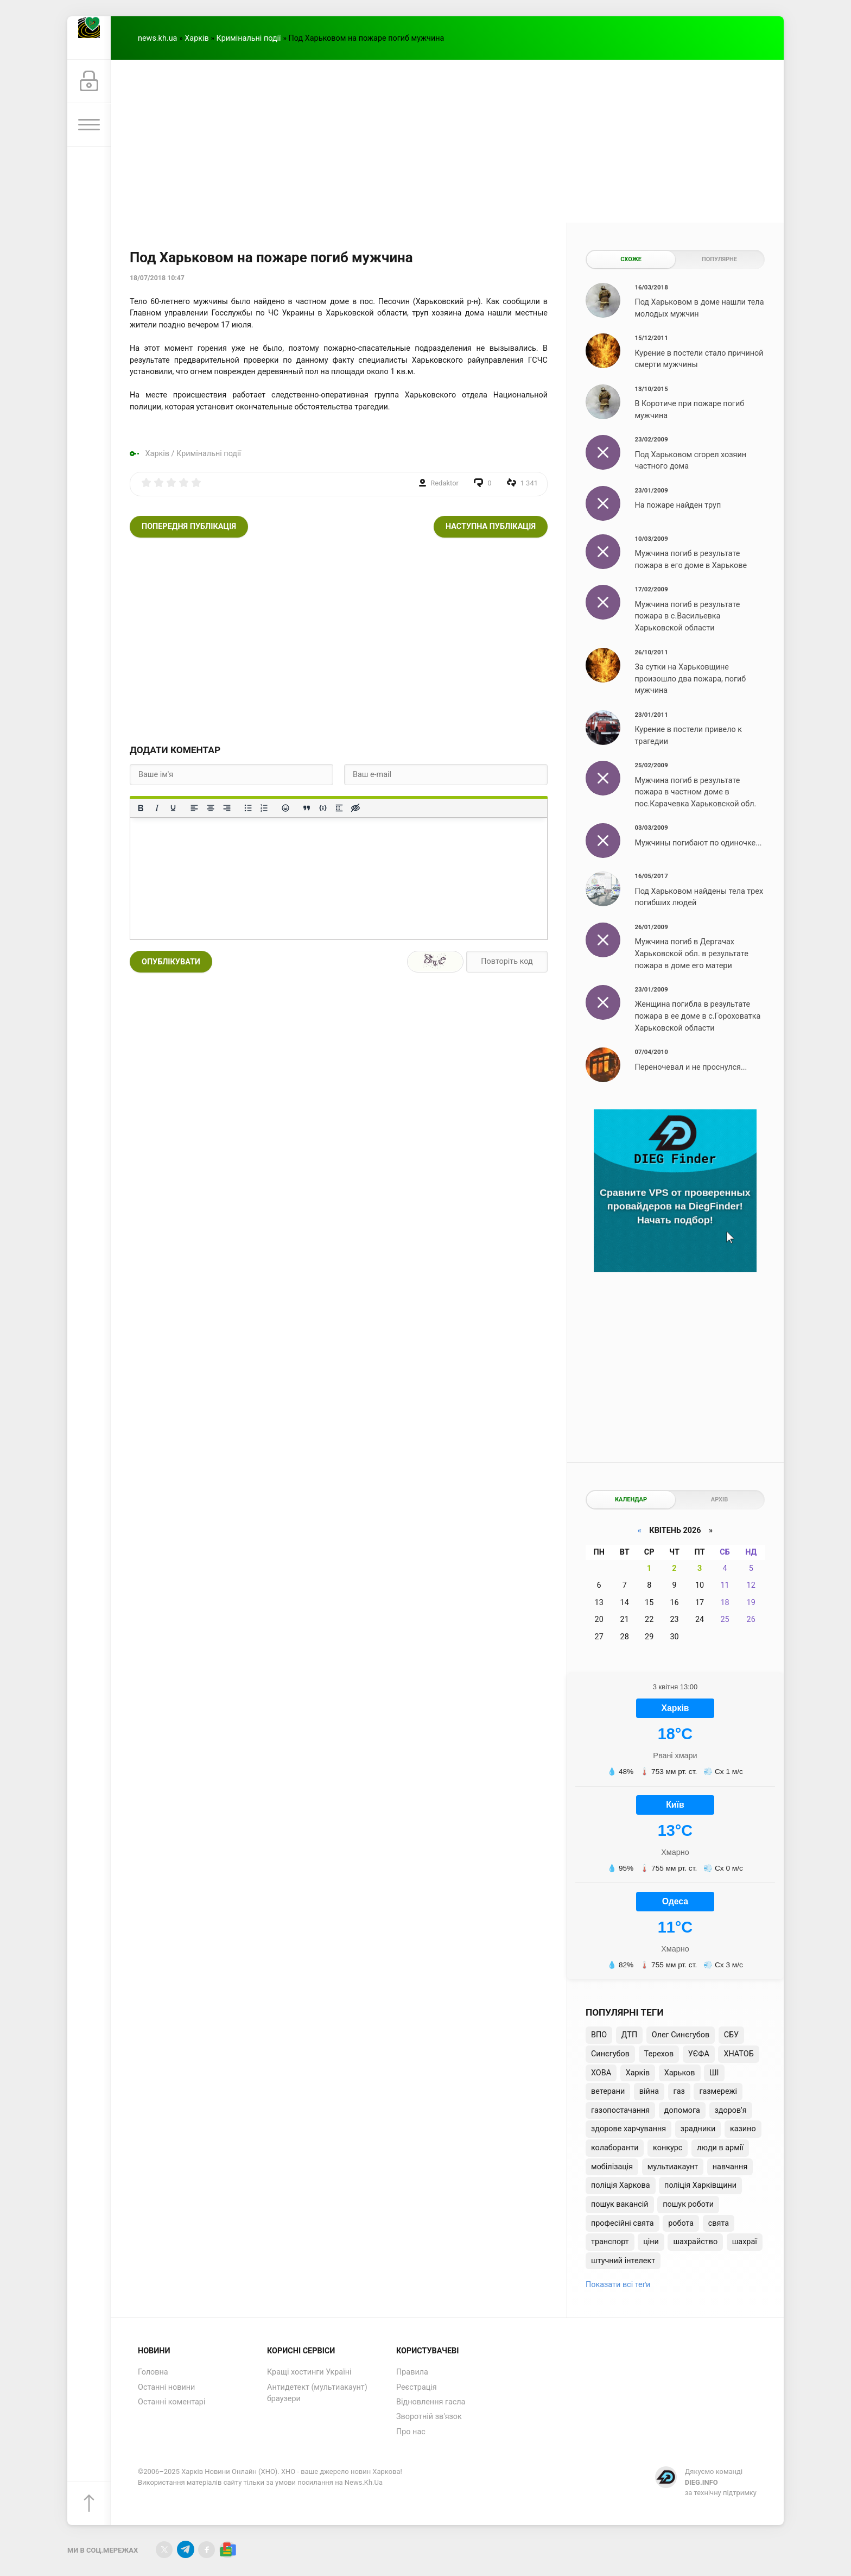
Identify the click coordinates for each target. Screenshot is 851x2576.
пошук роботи (688, 2204)
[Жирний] (140, 808)
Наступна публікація (491, 526)
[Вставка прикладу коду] (323, 808)
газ (679, 2091)
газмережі (718, 2091)
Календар (631, 1499)
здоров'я (731, 2110)
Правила (412, 2372)
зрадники (698, 2128)
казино (743, 2128)
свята (718, 2223)
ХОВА (601, 2073)
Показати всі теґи (618, 2284)
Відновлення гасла (430, 2402)
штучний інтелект (623, 2260)
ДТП (629, 2035)
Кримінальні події (249, 38)
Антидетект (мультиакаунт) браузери (317, 2393)
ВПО (599, 2035)
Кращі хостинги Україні (309, 2372)
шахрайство (695, 2241)
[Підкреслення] (173, 808)
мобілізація (612, 2166)
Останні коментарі (171, 2402)
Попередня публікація (189, 526)
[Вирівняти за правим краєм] (227, 808)
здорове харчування (628, 2128)
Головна (153, 2372)
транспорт (610, 2241)
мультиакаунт (672, 2166)
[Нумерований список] (264, 808)
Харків (196, 38)
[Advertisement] (447, 141)
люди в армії (720, 2147)
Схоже (631, 259)
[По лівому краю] (194, 808)
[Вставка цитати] (307, 808)
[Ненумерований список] (248, 808)
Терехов (659, 2054)
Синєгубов (610, 2054)
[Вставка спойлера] (339, 808)
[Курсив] (157, 808)
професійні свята (622, 2223)
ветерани (608, 2091)
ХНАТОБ (738, 2054)
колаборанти (614, 2147)
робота (681, 2223)
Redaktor (444, 483)
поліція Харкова (620, 2185)
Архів (719, 1499)
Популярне (719, 259)
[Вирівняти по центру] (210, 808)
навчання (730, 2166)
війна (649, 2091)
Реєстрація (416, 2387)
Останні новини (166, 2387)
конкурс (667, 2147)
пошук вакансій (620, 2204)
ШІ (714, 2073)
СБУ (731, 2035)
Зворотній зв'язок (429, 2416)
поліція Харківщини (700, 2185)
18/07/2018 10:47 (157, 278)
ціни (651, 2241)
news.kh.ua (157, 38)
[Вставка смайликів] (285, 808)
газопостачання (620, 2110)
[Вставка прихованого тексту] (355, 808)
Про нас (411, 2431)
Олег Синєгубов (680, 2035)
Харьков (679, 2073)
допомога (682, 2110)
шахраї (744, 2241)
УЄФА (698, 2054)
